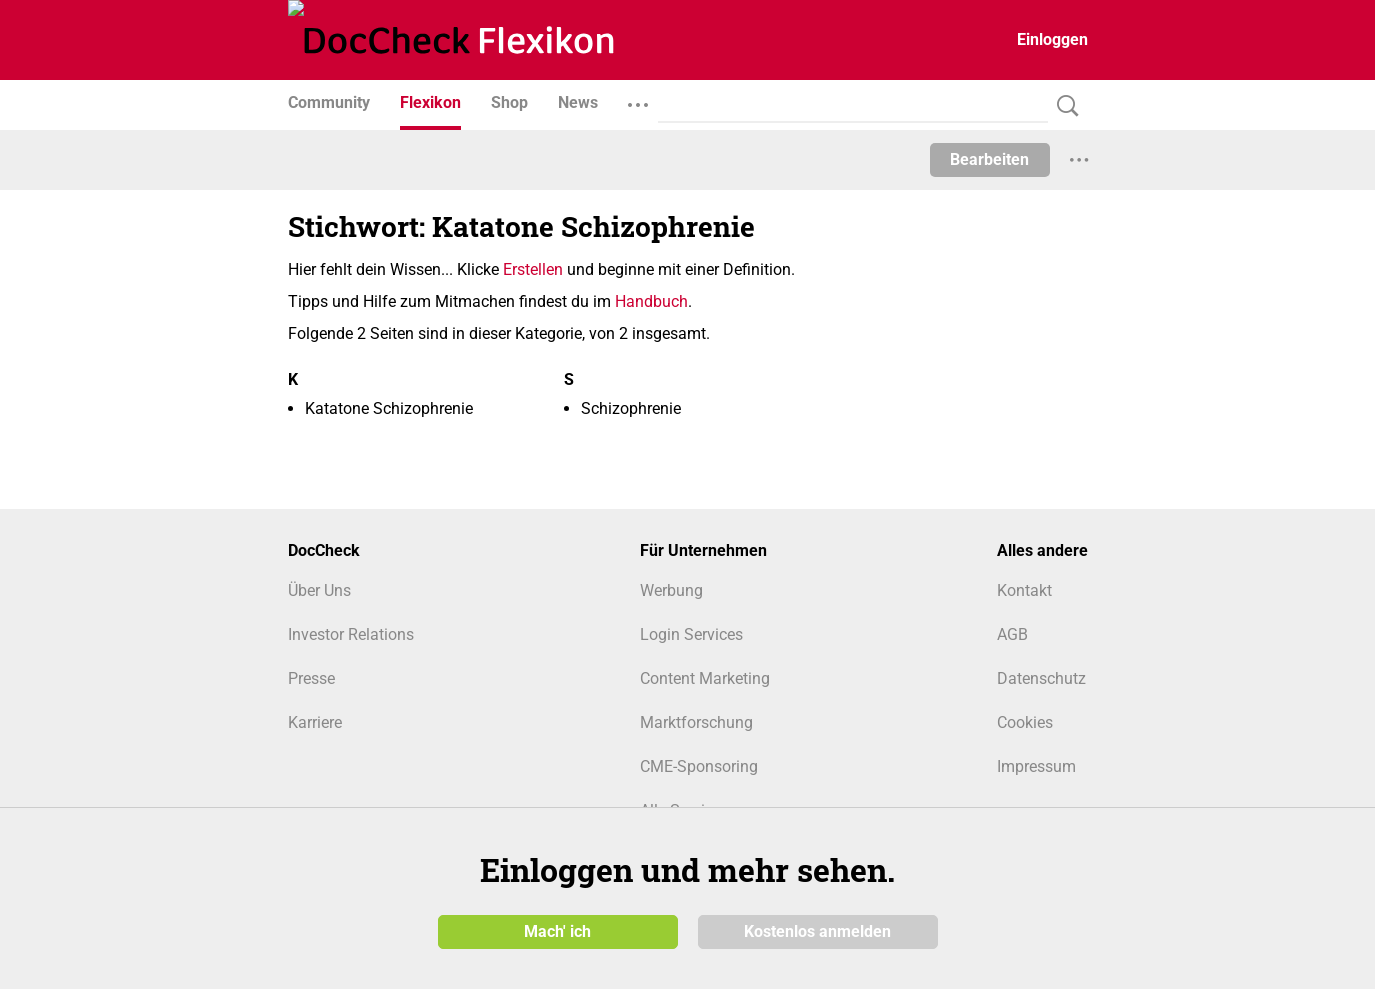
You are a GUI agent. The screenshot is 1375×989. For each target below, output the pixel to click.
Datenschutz (1041, 678)
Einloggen (1052, 39)
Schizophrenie (631, 408)
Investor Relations (351, 634)
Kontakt (1024, 590)
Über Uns (319, 590)
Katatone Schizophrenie (389, 408)
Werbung (671, 590)
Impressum (1036, 766)
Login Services (691, 634)
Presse (311, 678)
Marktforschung (696, 722)
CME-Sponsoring (699, 766)
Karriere (315, 722)
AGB (1012, 634)
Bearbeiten (989, 159)
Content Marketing (705, 678)
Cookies (1025, 722)
